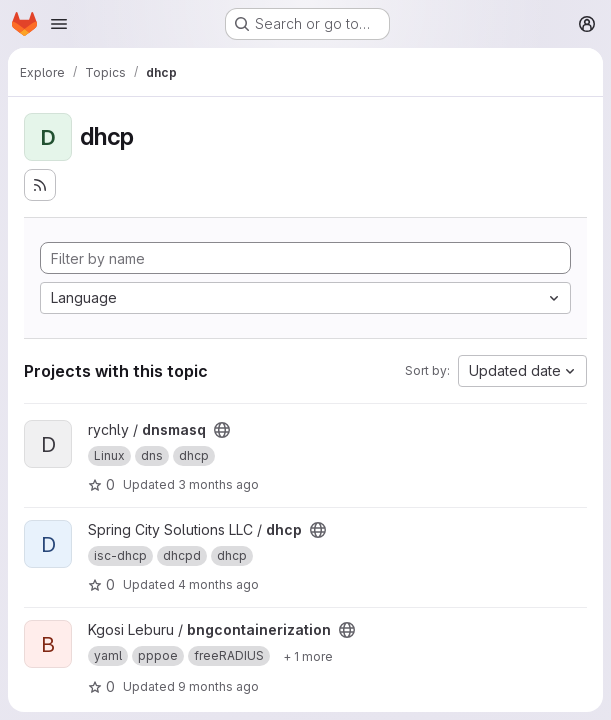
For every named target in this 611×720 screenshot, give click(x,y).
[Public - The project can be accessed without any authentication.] (222, 430)
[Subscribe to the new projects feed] (40, 185)
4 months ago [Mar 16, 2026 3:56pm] (218, 584)
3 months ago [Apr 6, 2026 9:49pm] (218, 484)
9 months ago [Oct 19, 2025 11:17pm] (218, 686)
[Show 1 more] (308, 656)
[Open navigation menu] (59, 24)
